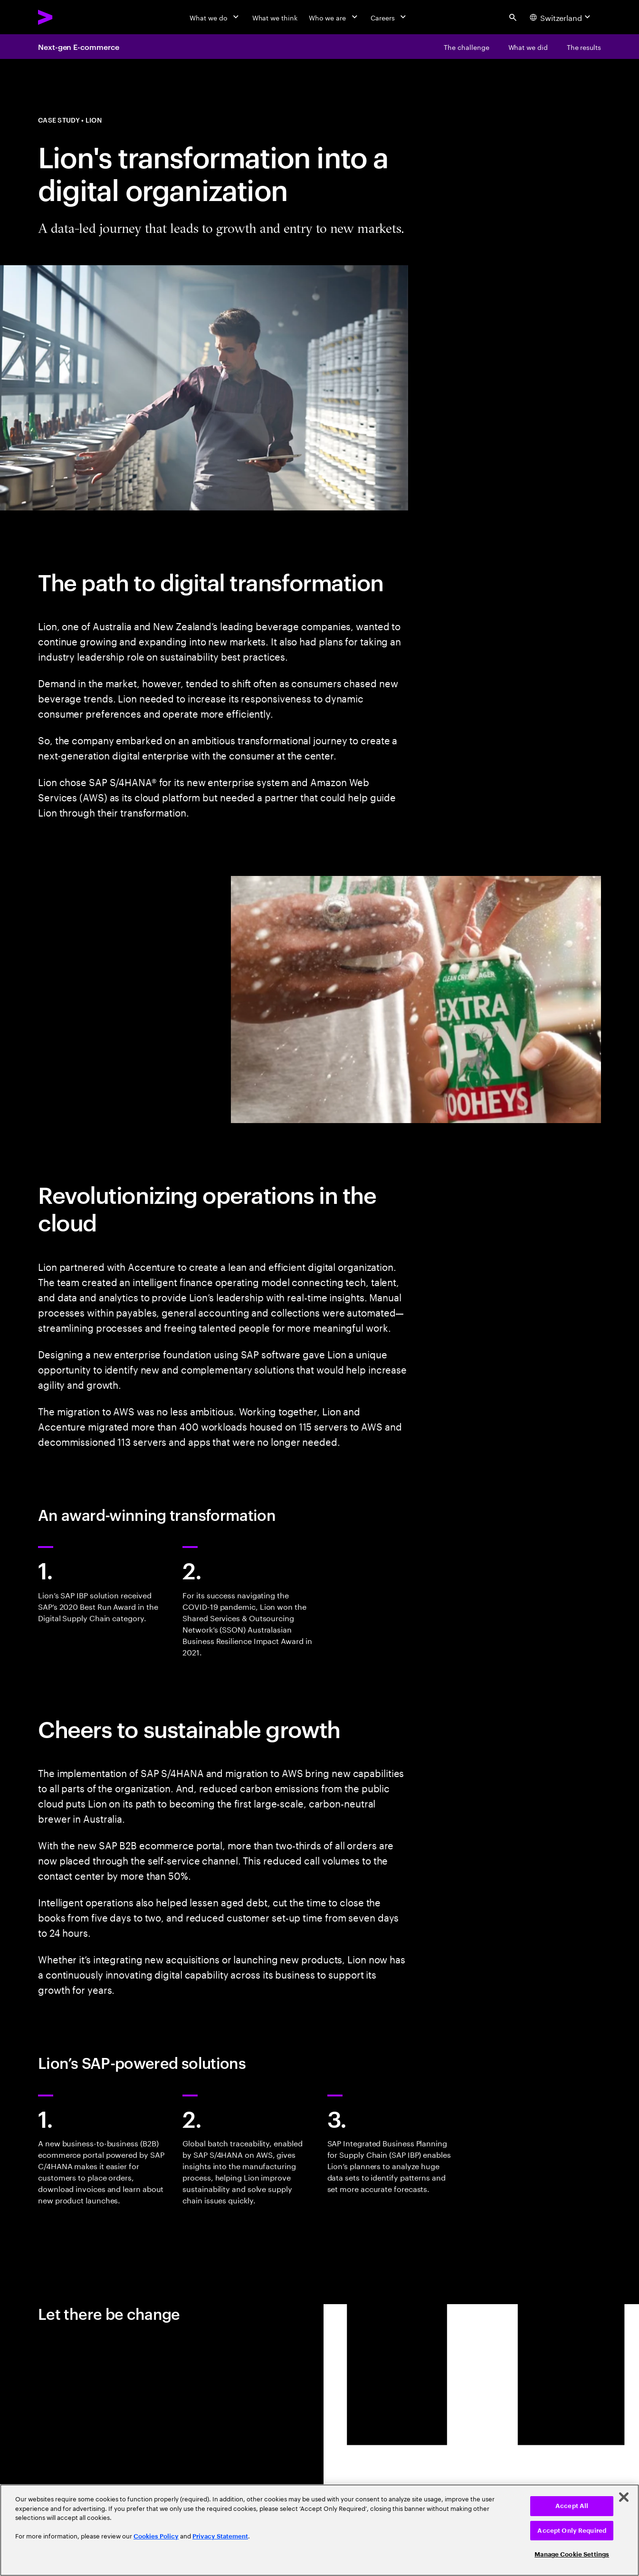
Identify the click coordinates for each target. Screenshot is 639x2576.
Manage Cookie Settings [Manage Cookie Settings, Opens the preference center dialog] (571, 2554)
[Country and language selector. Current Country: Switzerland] (561, 17)
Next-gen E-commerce (78, 46)
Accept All (571, 2506)
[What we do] (215, 17)
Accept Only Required (571, 2531)
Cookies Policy (156, 2536)
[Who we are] (334, 17)
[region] (319, 2530)
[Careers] (389, 17)
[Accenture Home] (67, 17)
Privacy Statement (220, 2536)
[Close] (623, 2497)
